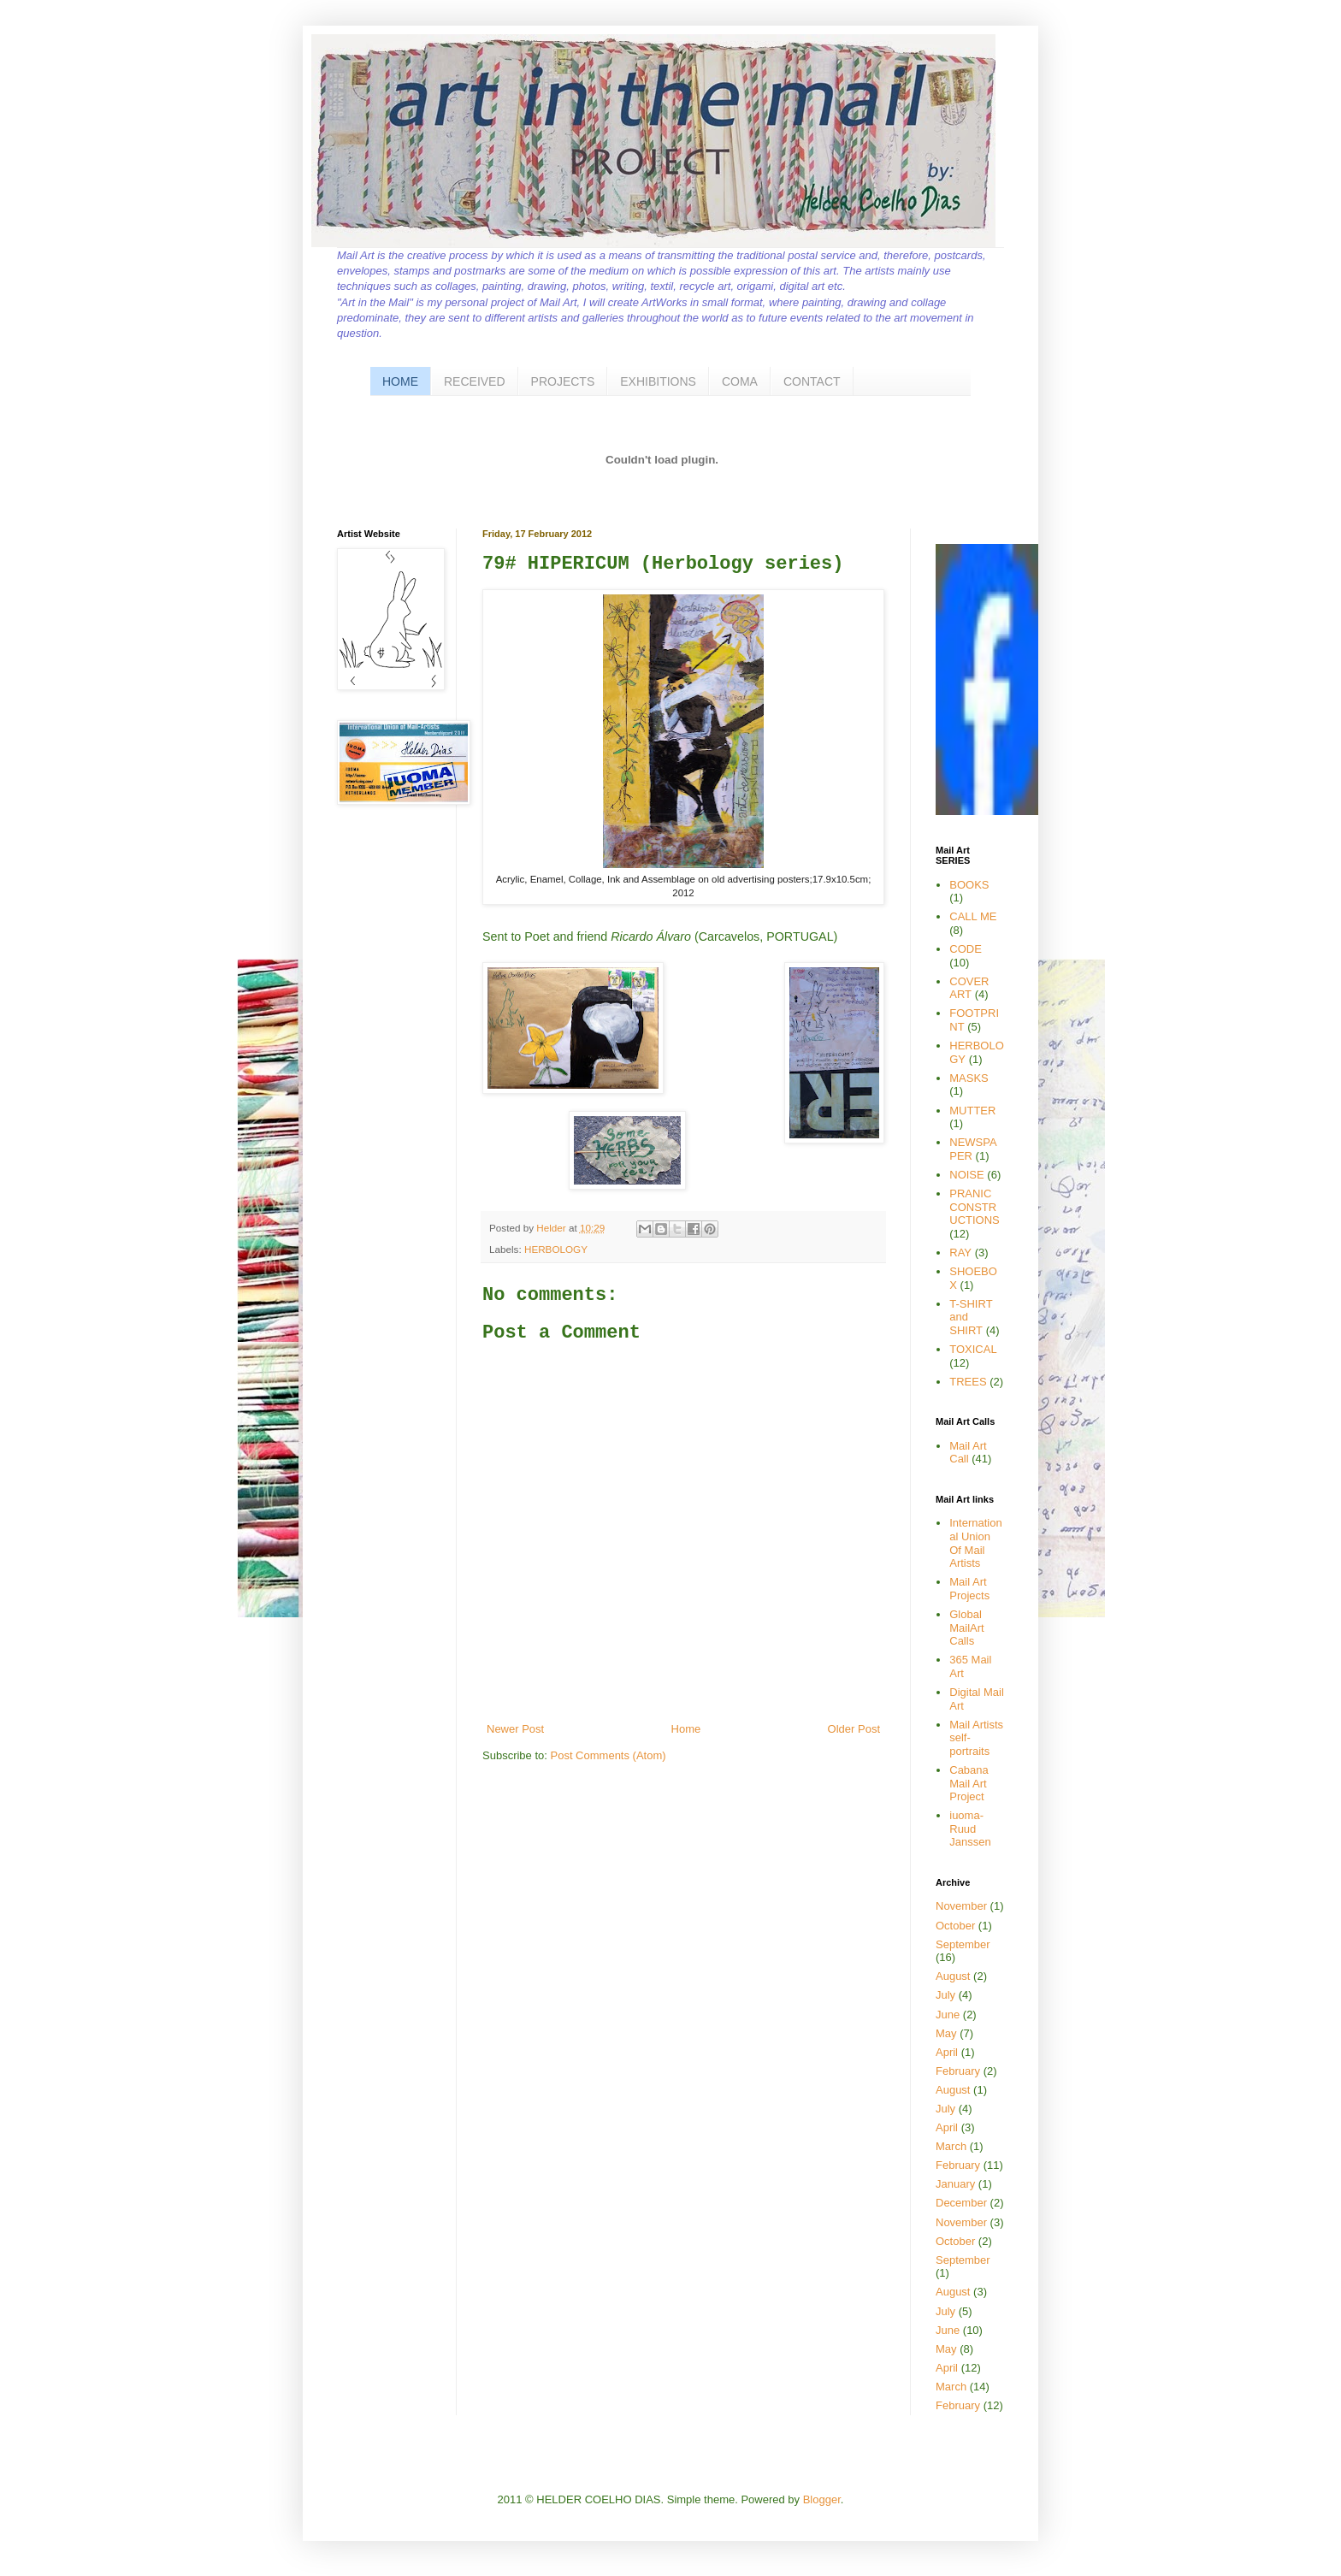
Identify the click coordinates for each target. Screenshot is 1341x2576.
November (961, 1906)
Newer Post (515, 1728)
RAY (960, 1252)
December (961, 2202)
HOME (400, 381)
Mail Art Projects (969, 1588)
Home (686, 1728)
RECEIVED (474, 381)
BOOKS (969, 884)
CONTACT (812, 381)
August (953, 1976)
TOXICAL (972, 1349)
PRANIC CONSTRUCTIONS (974, 1206)
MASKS (969, 1078)
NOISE (966, 1174)
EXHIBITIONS (658, 381)
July (945, 1994)
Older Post (854, 1728)
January (955, 2183)
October (955, 1925)
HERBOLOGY (556, 1249)
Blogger (822, 2499)
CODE (965, 948)
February (958, 2071)
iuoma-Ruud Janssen (969, 1828)
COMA (740, 381)
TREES (967, 1381)
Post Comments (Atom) (608, 1755)
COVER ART (969, 988)
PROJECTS (563, 381)
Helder (552, 1227)
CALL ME (972, 916)
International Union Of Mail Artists (975, 1542)
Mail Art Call (967, 1452)
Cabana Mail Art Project (969, 1783)
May (946, 2033)
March (951, 2146)
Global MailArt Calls (966, 1627)
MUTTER (972, 1110)
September (963, 1944)
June (948, 2014)
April (947, 2052)
